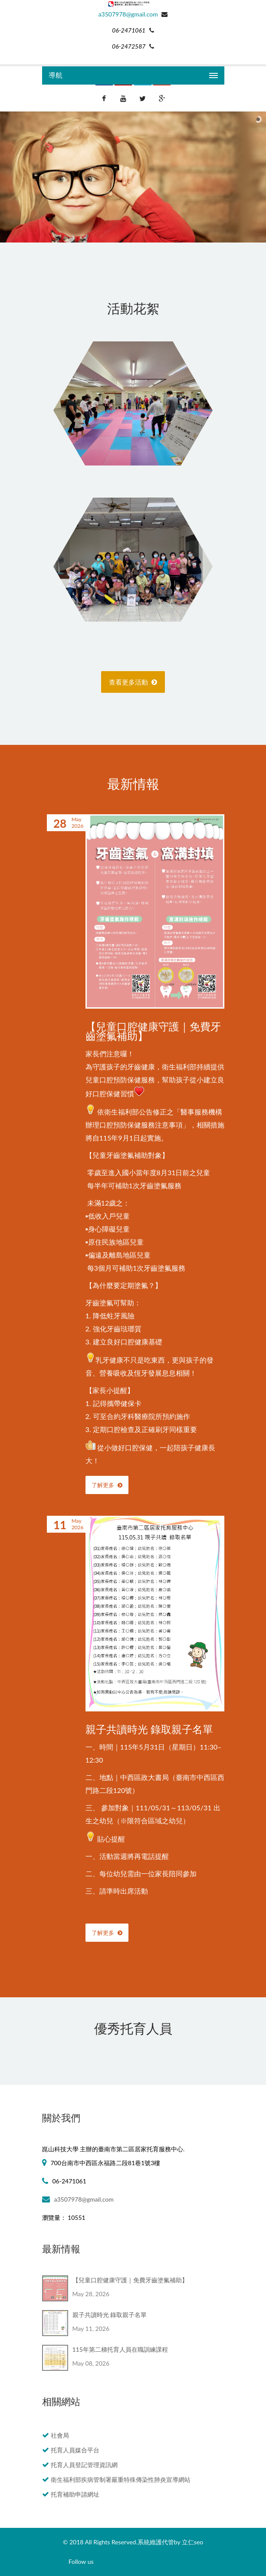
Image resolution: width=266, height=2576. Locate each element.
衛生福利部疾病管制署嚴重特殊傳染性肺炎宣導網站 (120, 2479)
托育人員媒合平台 (75, 2450)
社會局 (60, 2435)
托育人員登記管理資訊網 (84, 2464)
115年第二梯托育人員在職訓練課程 (120, 2349)
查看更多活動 (133, 682)
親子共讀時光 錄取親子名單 (149, 1729)
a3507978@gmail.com (128, 14)
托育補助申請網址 (75, 2494)
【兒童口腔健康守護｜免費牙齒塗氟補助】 (153, 1031)
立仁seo (192, 2542)
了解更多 (107, 1484)
